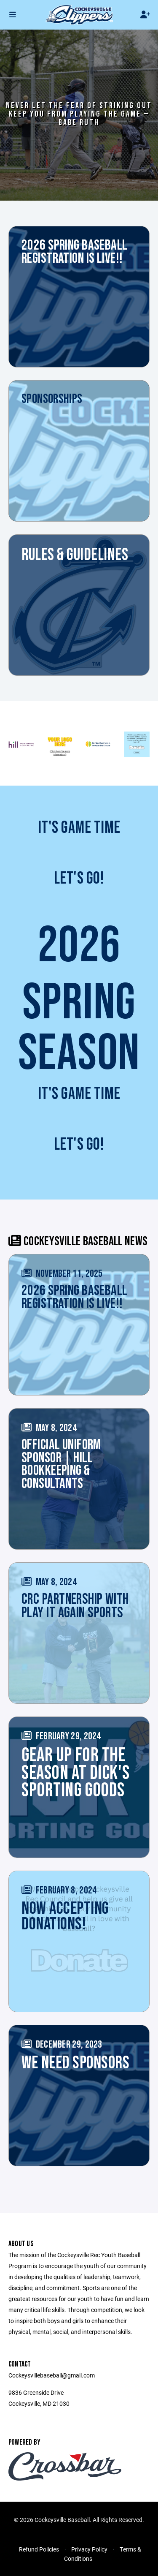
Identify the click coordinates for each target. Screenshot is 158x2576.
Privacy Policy (89, 2549)
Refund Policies (39, 2549)
